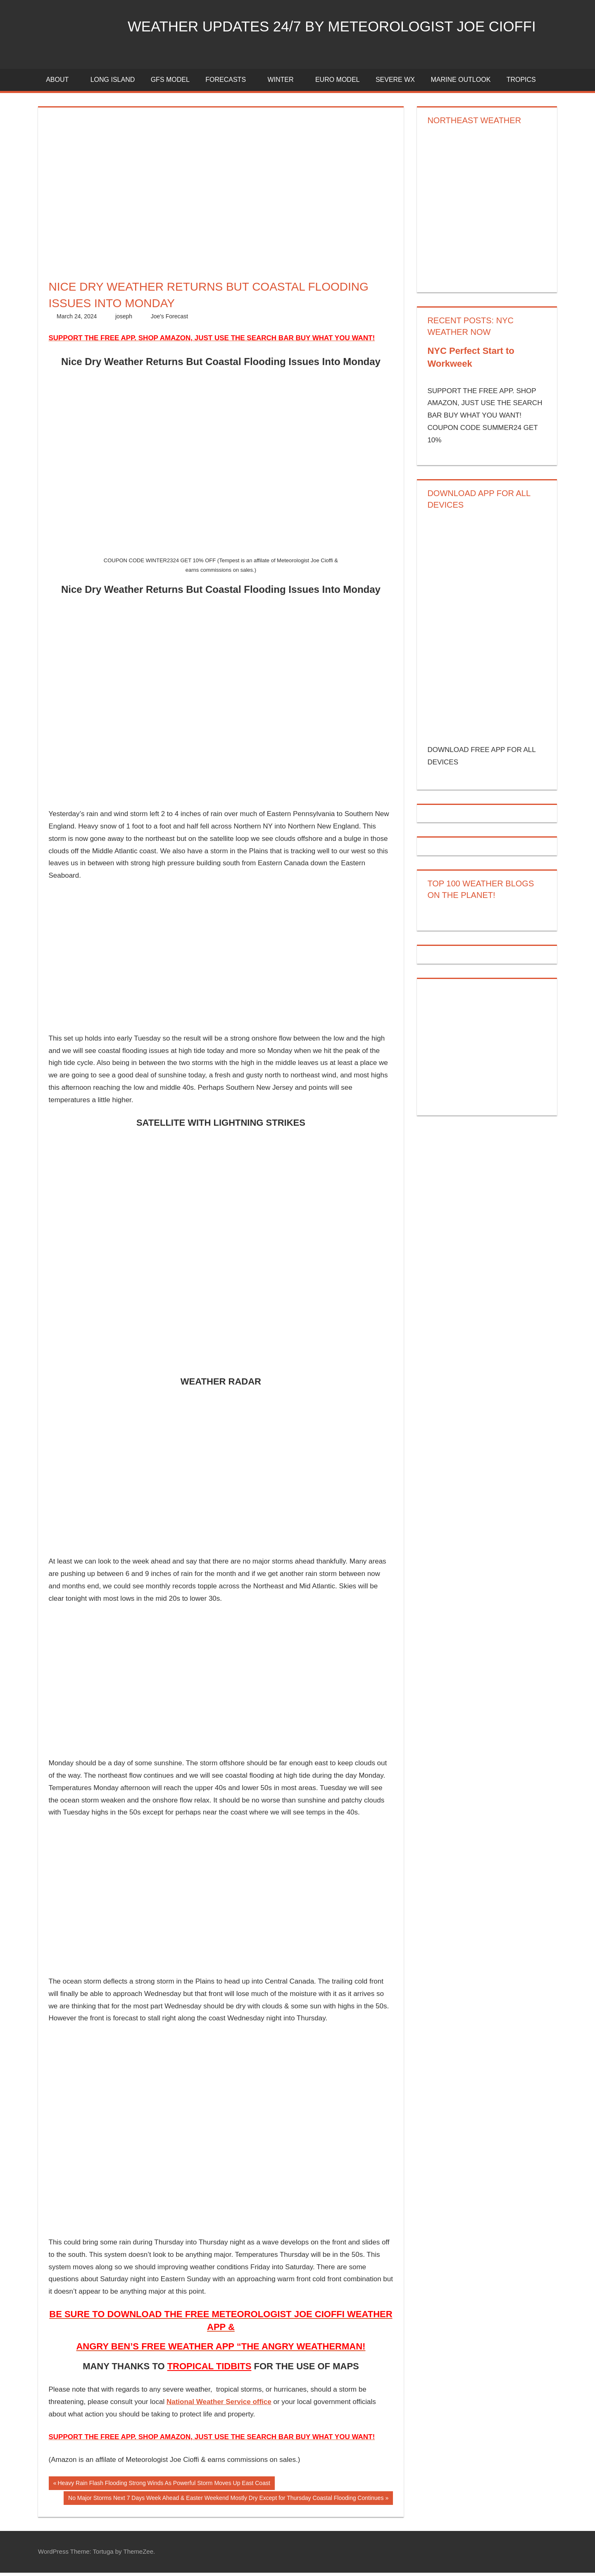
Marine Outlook (460, 83)
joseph (123, 319)
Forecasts (230, 83)
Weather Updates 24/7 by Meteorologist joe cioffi (339, 26)
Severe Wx (395, 83)
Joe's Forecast (169, 319)
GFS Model (170, 83)
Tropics (521, 83)
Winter (284, 83)
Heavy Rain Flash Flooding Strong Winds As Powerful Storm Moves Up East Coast (163, 2487)
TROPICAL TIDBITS (209, 2369)
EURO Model (337, 83)
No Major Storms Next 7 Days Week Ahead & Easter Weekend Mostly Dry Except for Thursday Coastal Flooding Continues (225, 2502)
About (62, 83)
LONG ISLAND (112, 83)
